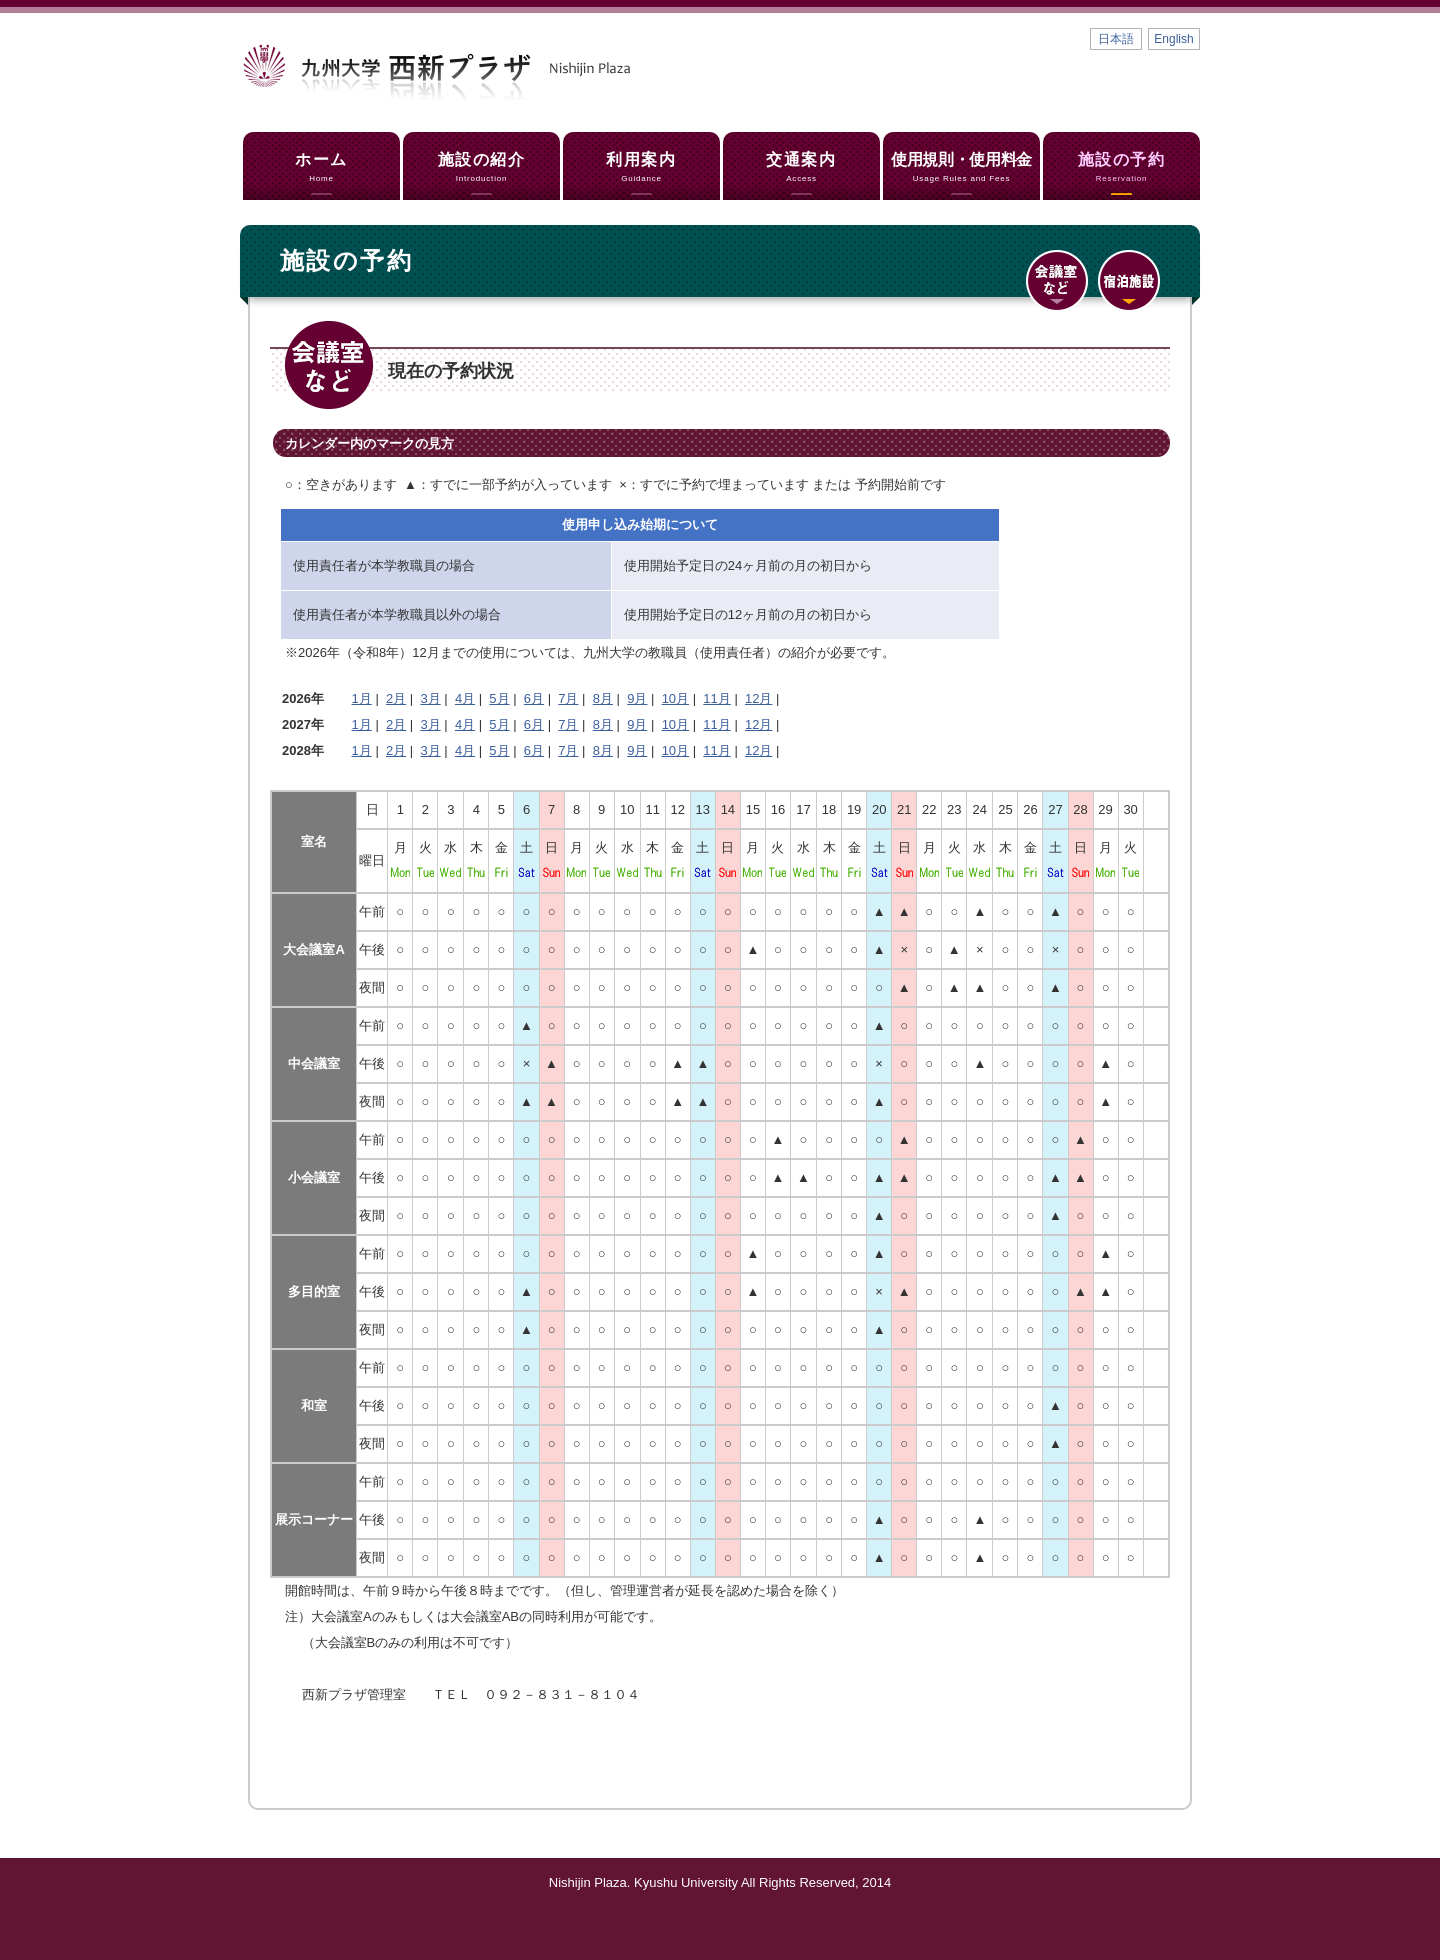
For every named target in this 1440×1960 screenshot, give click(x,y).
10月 (675, 698)
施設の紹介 (482, 167)
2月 (396, 698)
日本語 (1116, 39)
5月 (499, 698)
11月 (716, 698)
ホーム (321, 167)
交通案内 (801, 167)
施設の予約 (1122, 167)
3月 (430, 698)
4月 (465, 698)
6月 (534, 698)
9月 (637, 698)
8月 (603, 698)
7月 (568, 698)
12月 (758, 698)
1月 (362, 698)
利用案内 (641, 167)
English (1173, 39)
